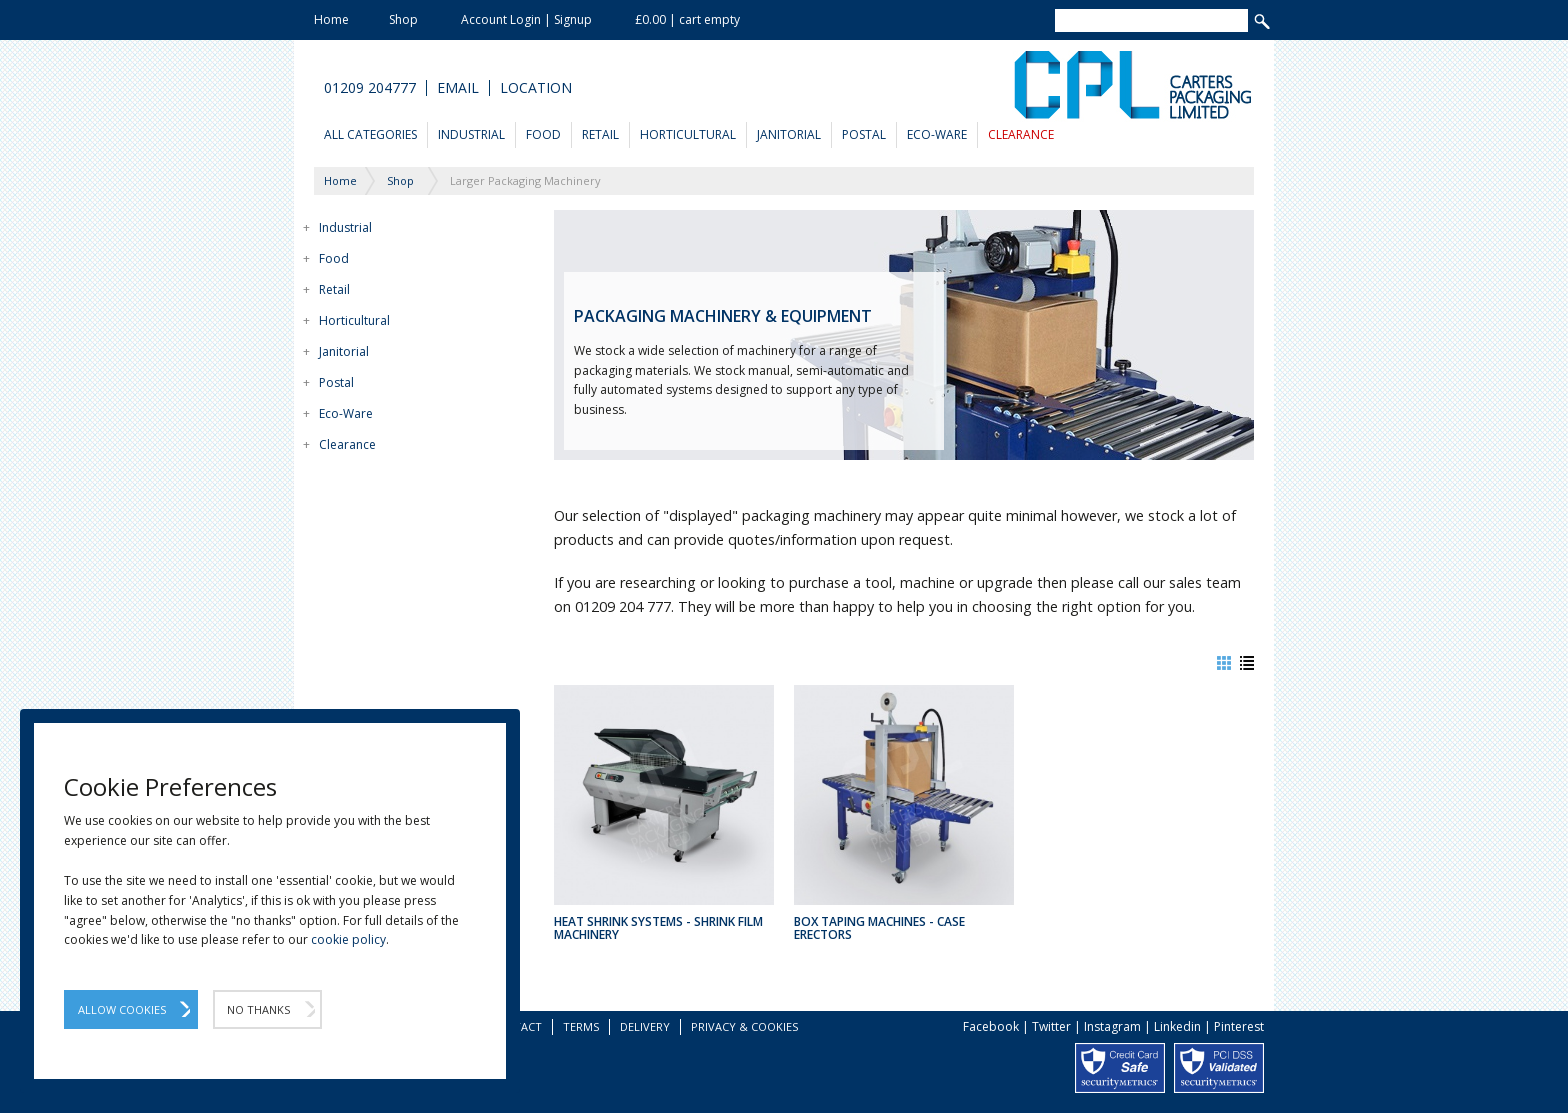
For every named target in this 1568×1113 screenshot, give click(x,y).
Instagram (1112, 1026)
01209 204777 (370, 88)
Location (536, 88)
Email (458, 88)
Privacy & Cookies (744, 1026)
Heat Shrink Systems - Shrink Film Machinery (658, 928)
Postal (864, 134)
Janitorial (789, 134)
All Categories (370, 134)
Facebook (991, 1026)
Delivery (645, 1026)
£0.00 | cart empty (687, 19)
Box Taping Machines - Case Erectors (879, 928)
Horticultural (688, 134)
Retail (600, 134)
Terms (581, 1026)
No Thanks (258, 1009)
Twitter (1051, 1026)
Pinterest (1239, 1026)
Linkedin (1177, 1026)
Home (331, 19)
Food (543, 134)
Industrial (471, 134)
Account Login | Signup (526, 19)
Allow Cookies (122, 1009)
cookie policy (348, 939)
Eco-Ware (937, 134)
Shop (403, 19)
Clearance (1021, 134)
